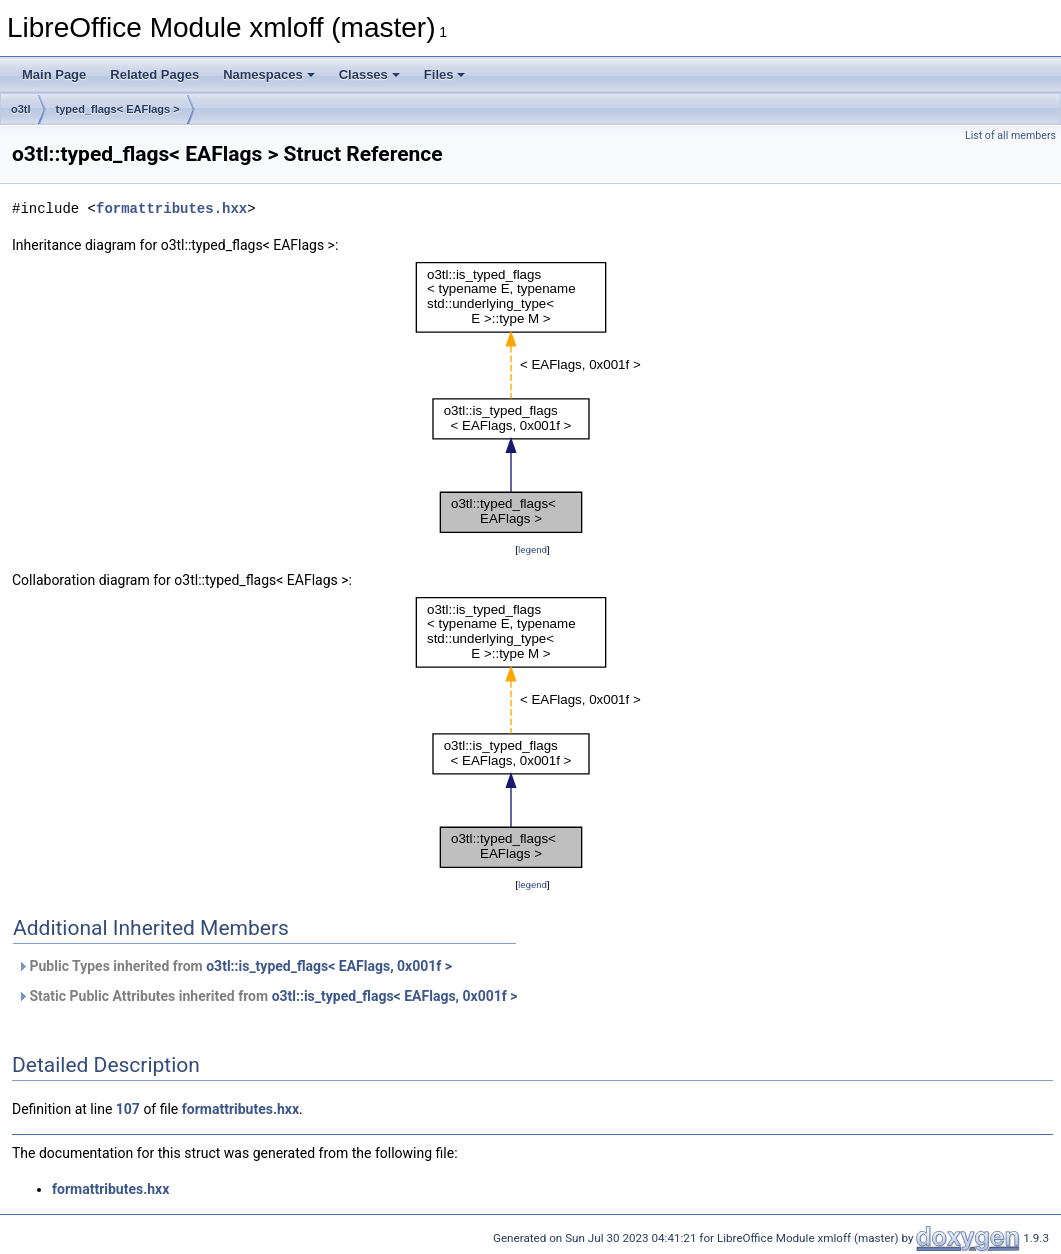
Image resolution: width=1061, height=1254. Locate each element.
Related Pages (154, 74)
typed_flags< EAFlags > (118, 109)
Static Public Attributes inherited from (267, 996)
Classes (369, 74)
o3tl (21, 109)
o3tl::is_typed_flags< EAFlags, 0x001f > (329, 966)
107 (128, 1109)
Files (445, 74)
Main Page (54, 74)
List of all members (1010, 135)
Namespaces (269, 74)
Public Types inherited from (234, 966)
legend (532, 549)
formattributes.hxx (171, 208)
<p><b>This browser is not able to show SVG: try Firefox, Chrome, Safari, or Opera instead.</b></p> (533, 397)
